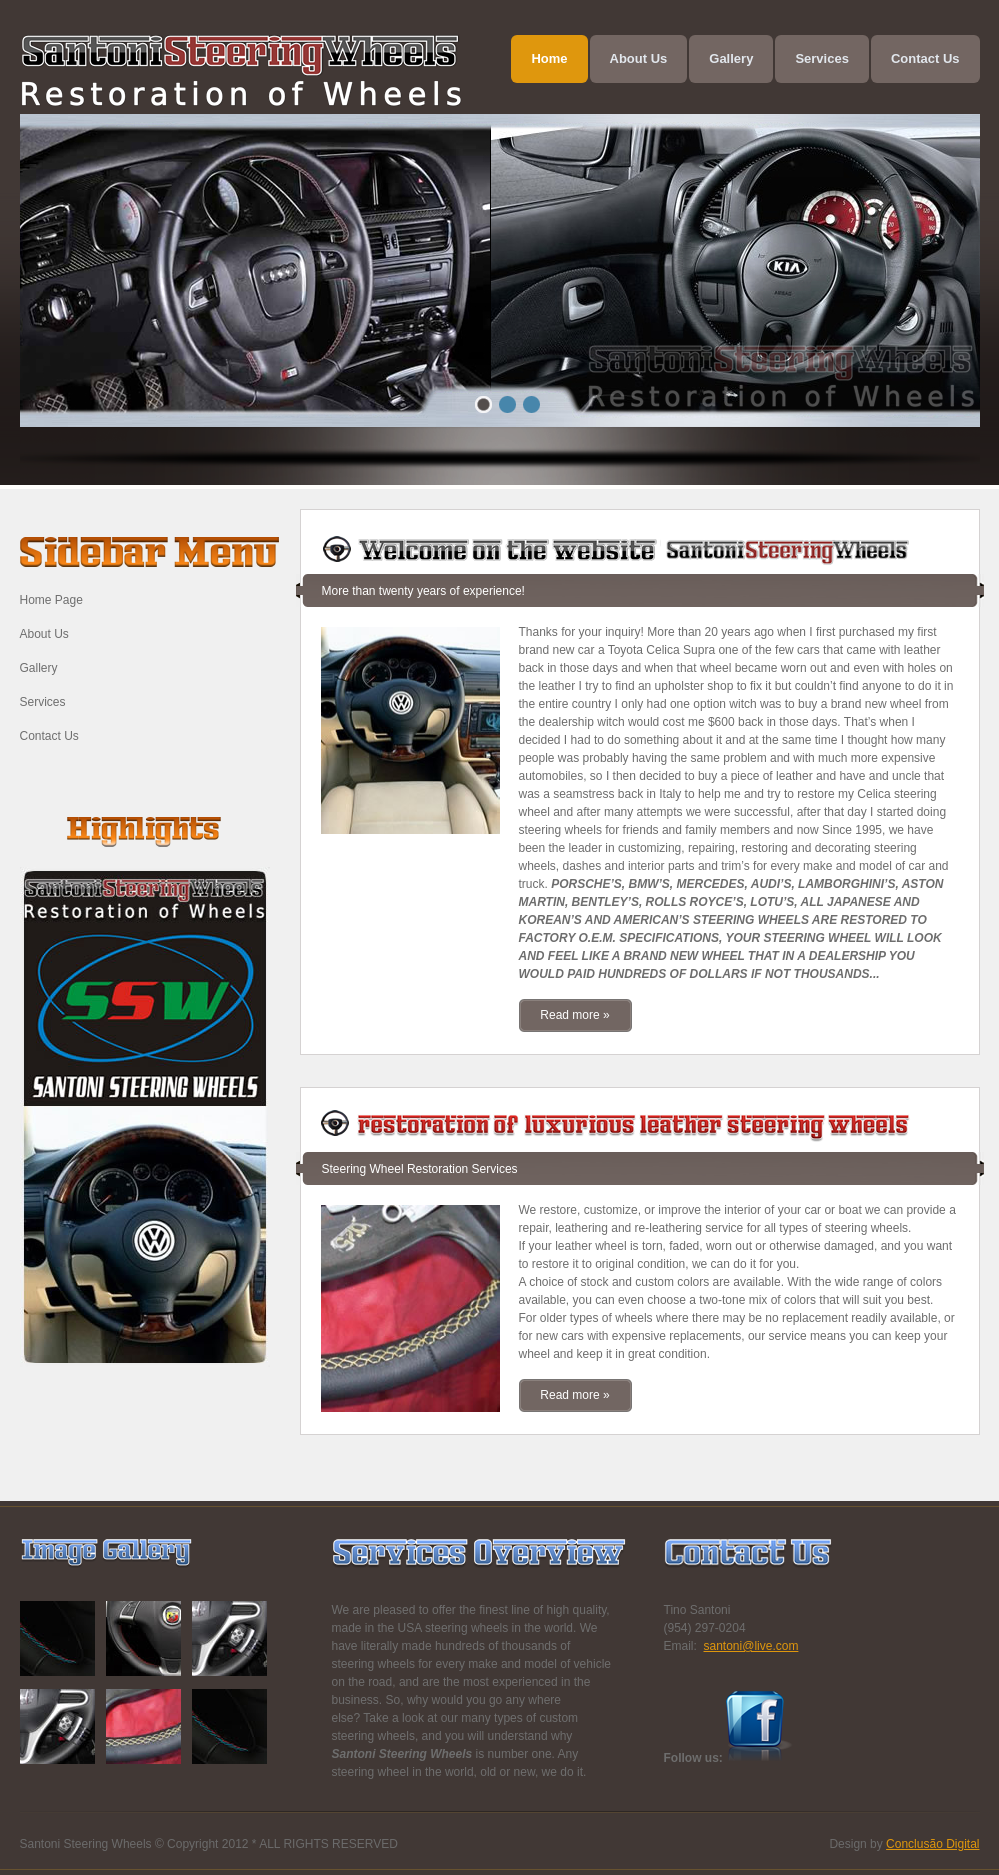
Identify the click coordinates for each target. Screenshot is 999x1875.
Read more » (574, 1015)
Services (43, 702)
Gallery (39, 668)
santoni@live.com (751, 1646)
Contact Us (49, 736)
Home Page (51, 600)
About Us (44, 634)
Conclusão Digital (932, 1844)
